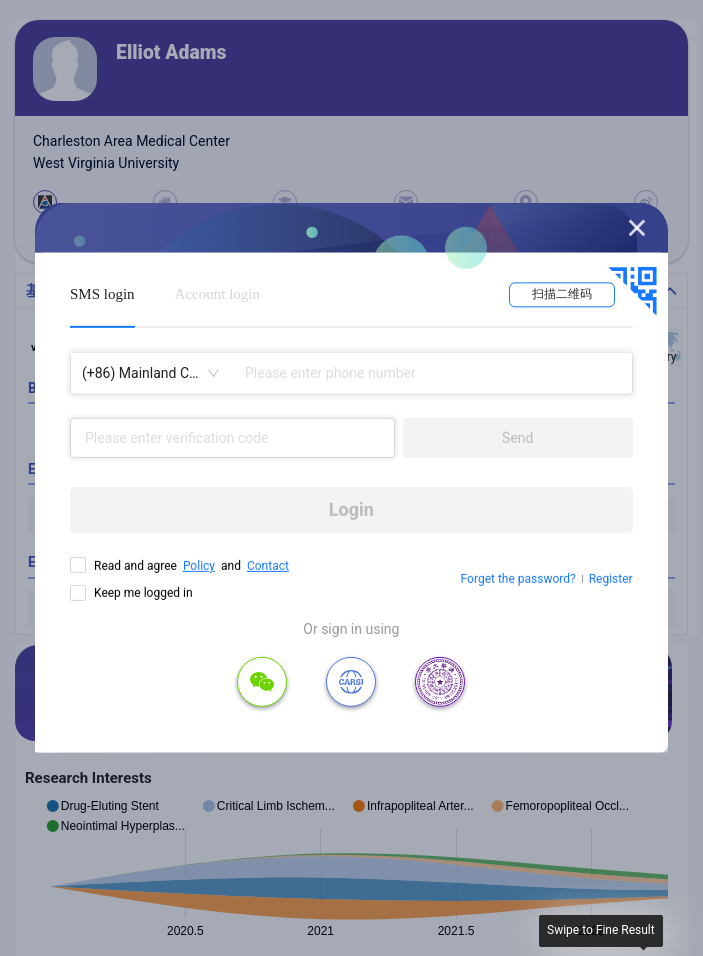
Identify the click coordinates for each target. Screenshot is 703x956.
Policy (199, 566)
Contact (268, 566)
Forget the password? (518, 579)
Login (351, 509)
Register (611, 579)
